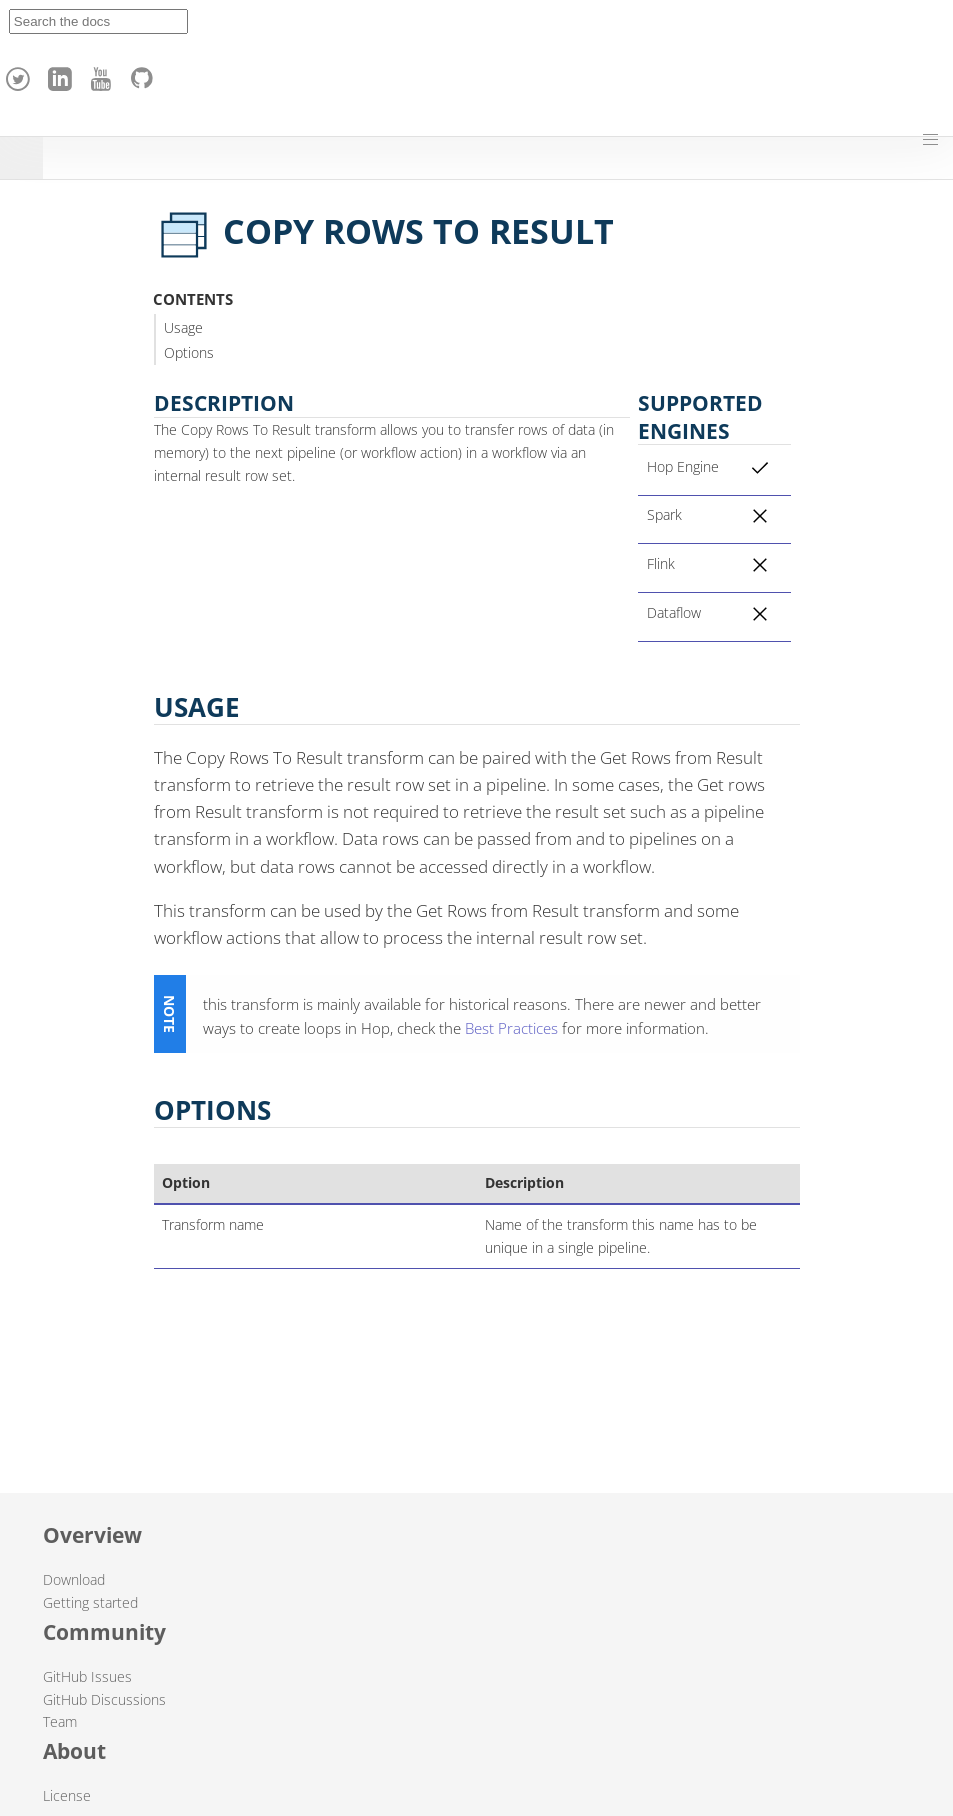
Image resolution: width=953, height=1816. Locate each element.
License (67, 1795)
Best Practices (511, 1028)
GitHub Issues (87, 1676)
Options (189, 352)
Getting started (90, 1602)
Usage (183, 327)
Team (60, 1721)
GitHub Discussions (104, 1699)
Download (74, 1579)
